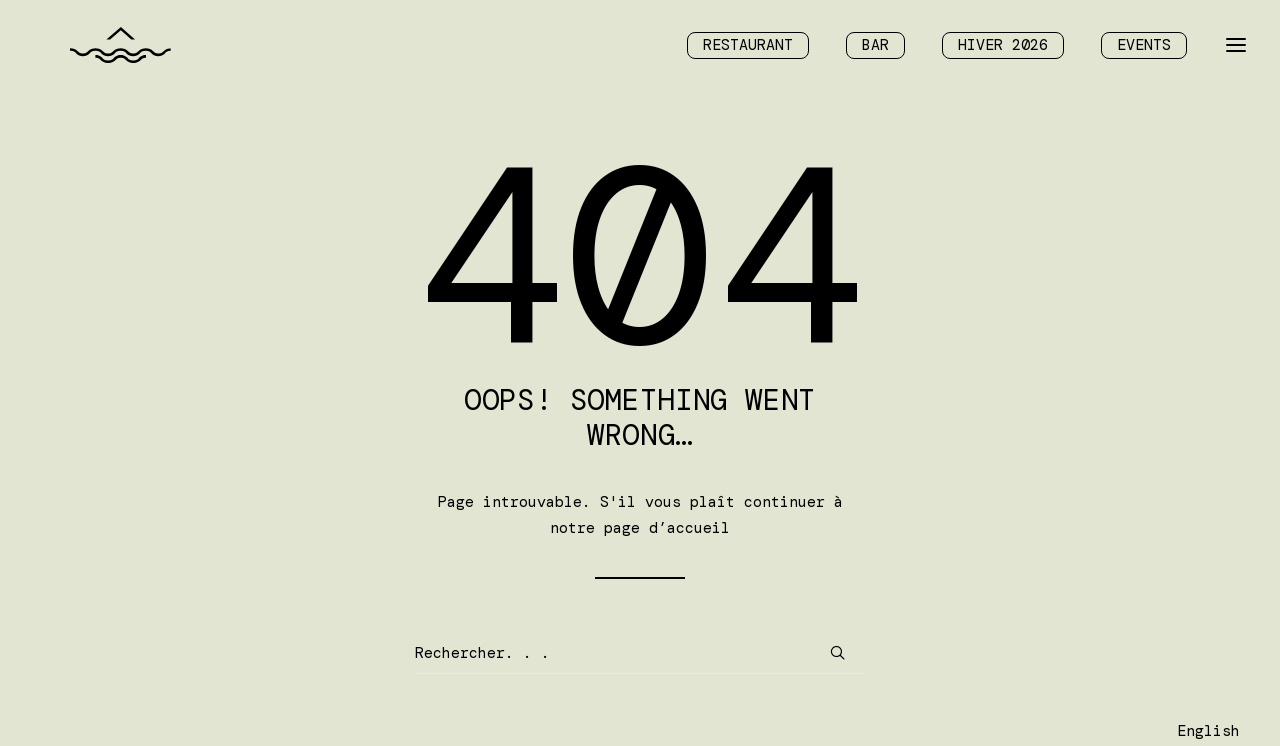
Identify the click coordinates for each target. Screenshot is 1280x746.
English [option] (1208, 731)
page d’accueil (667, 528)
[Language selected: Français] (1208, 730)
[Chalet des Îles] (97, 49)
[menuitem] (755, 49)
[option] (1208, 731)
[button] (837, 652)
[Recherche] (640, 653)
